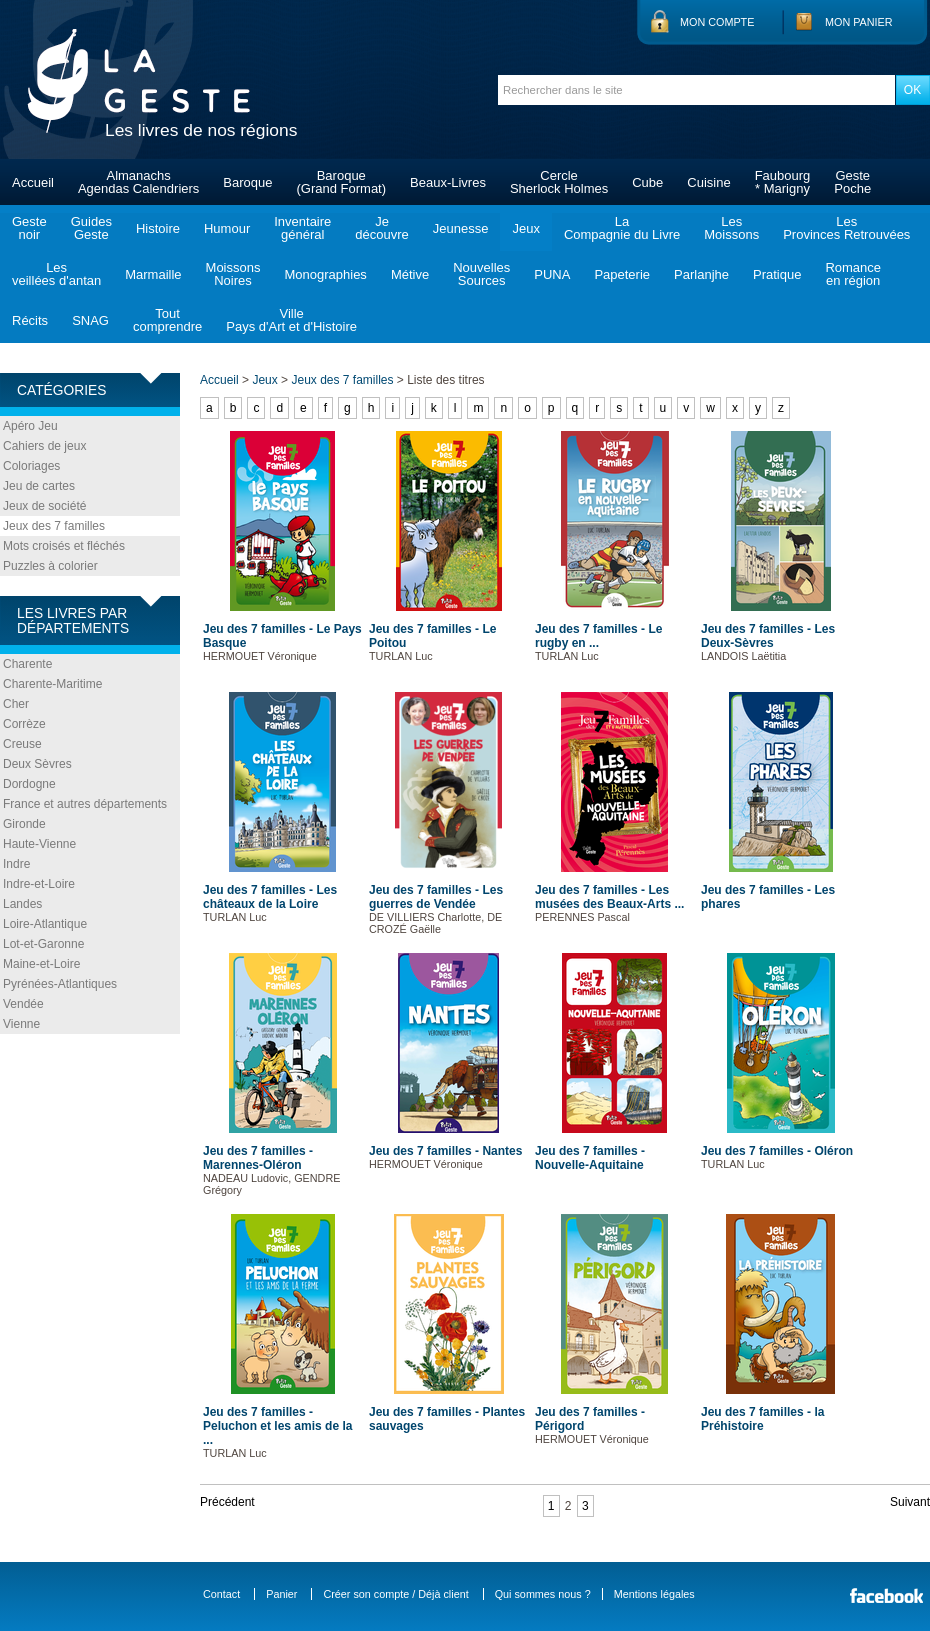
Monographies (325, 274)
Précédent (227, 1502)
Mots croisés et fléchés (64, 546)
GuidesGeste (91, 228)
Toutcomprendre (167, 320)
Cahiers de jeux (44, 446)
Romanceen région (853, 274)
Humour (227, 228)
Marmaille (153, 274)
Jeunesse (461, 228)
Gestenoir (29, 228)
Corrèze (24, 724)
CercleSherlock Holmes (559, 182)
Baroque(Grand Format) (341, 182)
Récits (30, 320)
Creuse (22, 744)
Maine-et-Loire (41, 964)
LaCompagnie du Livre (622, 228)
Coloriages (31, 466)
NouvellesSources (481, 274)
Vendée (23, 1004)
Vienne (21, 1024)
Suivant (910, 1502)
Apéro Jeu (30, 426)
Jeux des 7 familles (54, 526)
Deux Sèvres (37, 764)
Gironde (24, 824)
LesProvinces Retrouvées (846, 228)
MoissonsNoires (233, 274)
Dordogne (29, 784)
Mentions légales (654, 1594)
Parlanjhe (701, 274)
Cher (16, 704)
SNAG (90, 320)
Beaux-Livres (448, 182)
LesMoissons (731, 228)
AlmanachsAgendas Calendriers (138, 182)
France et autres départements (85, 804)
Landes (22, 904)
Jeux (525, 228)
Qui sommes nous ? (543, 1594)
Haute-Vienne (39, 844)
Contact (221, 1594)
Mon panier (859, 22)
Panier (281, 1594)
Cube (647, 182)
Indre (16, 864)
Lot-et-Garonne (43, 944)
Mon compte (717, 22)
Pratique (777, 274)
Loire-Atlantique (45, 924)
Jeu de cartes (39, 486)
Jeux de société (44, 506)
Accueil (33, 182)
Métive (410, 274)
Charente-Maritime (52, 684)
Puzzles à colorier (50, 566)
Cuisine (708, 182)
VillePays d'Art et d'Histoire (291, 320)
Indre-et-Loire (39, 884)
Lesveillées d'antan (56, 274)
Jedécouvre (381, 228)
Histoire (158, 228)
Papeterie (622, 274)
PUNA (552, 274)
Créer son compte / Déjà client (395, 1594)
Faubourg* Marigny (783, 182)
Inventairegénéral (302, 228)
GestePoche (852, 182)
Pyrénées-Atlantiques (60, 984)
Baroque (247, 182)
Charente (27, 664)
